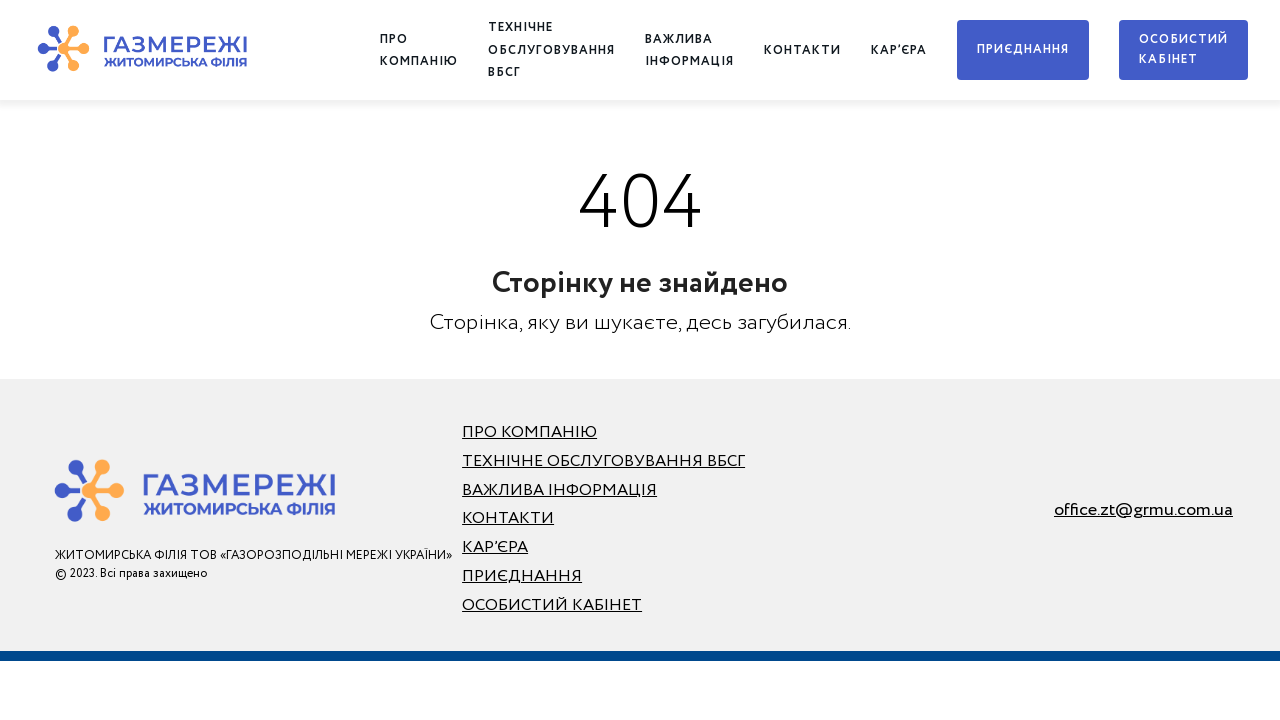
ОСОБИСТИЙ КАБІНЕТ (1183, 49)
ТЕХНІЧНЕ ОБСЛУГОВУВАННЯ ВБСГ (551, 50)
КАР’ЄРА (899, 50)
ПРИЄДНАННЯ (1023, 49)
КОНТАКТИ (802, 50)
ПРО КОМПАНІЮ (529, 432)
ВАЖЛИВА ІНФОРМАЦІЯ (559, 490)
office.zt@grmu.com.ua (1143, 510)
